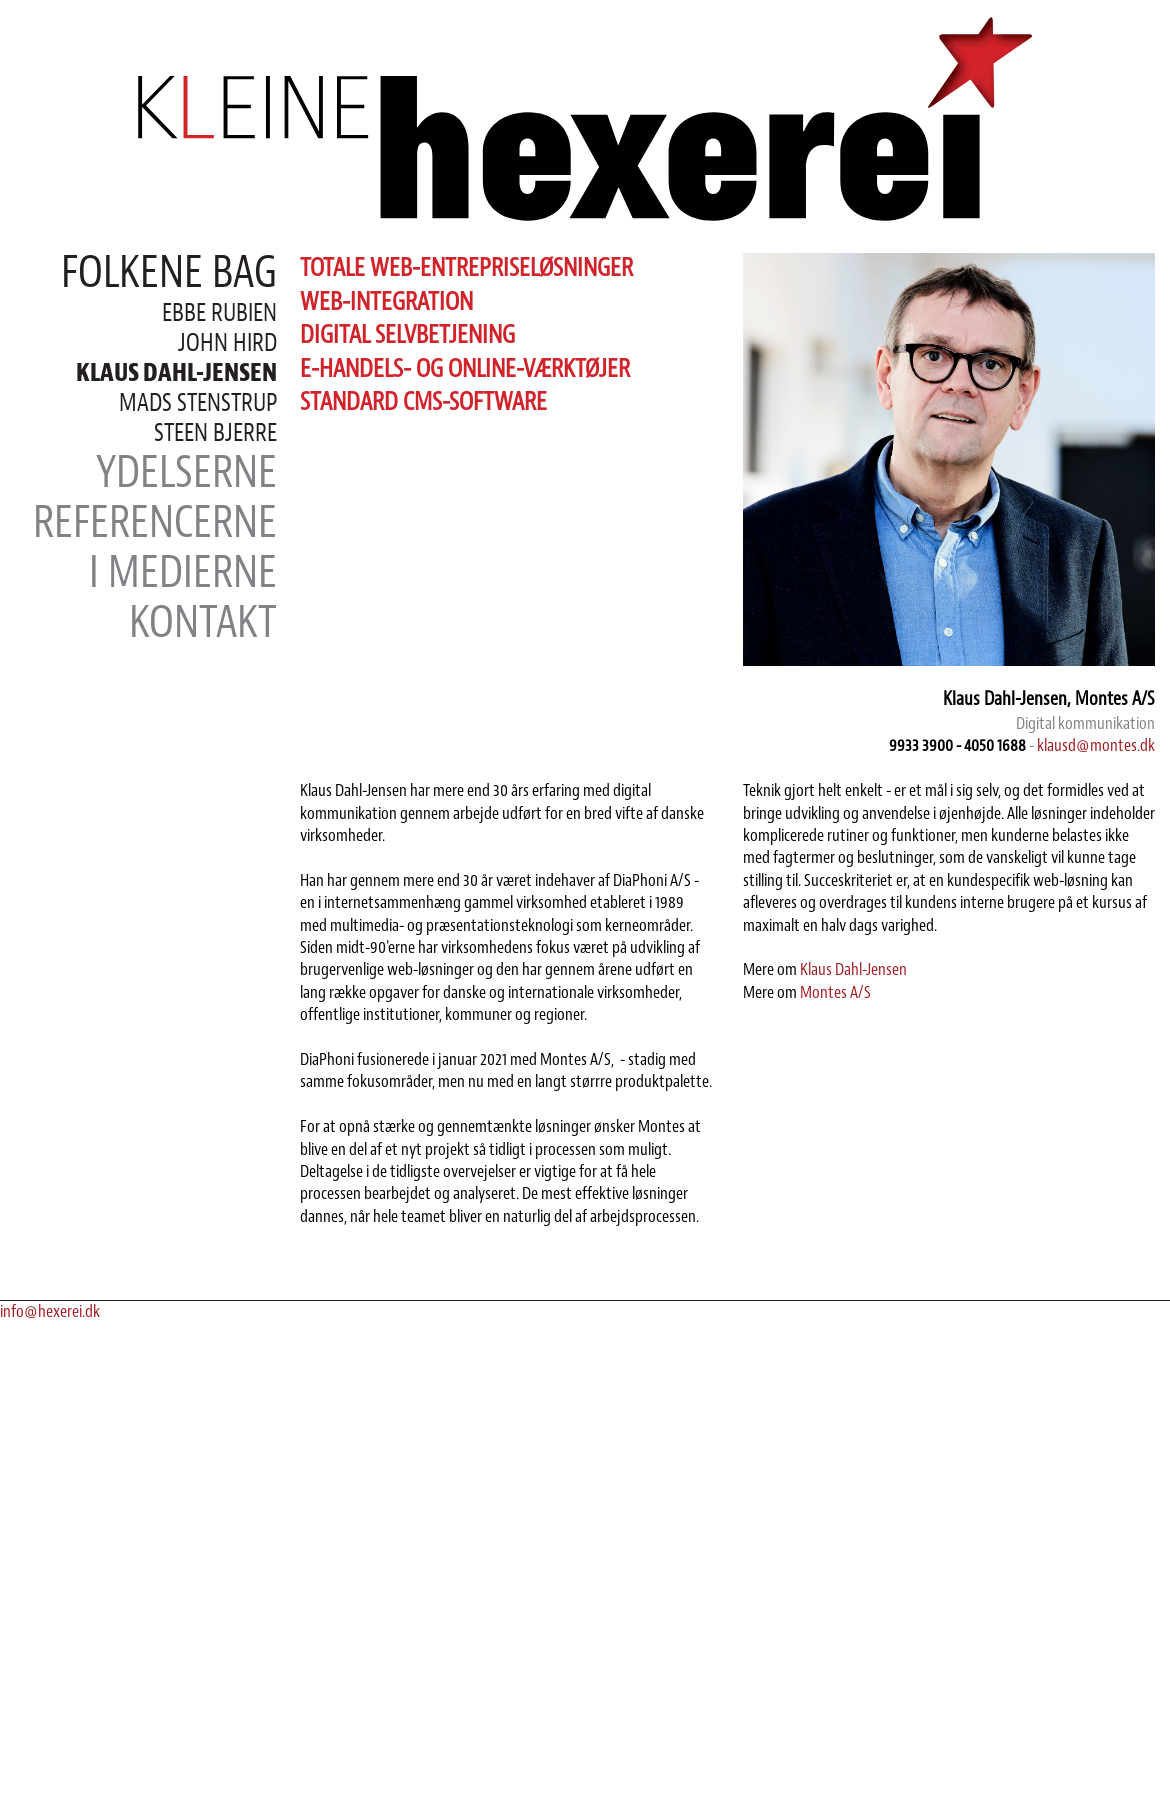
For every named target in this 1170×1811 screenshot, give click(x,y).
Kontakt (203, 622)
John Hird (227, 343)
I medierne (183, 572)
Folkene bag (169, 272)
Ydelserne (186, 472)
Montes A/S (835, 993)
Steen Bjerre (215, 433)
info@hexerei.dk (50, 1312)
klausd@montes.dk (1096, 746)
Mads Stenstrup (198, 403)
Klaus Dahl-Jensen (853, 970)
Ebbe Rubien (219, 313)
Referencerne (155, 522)
